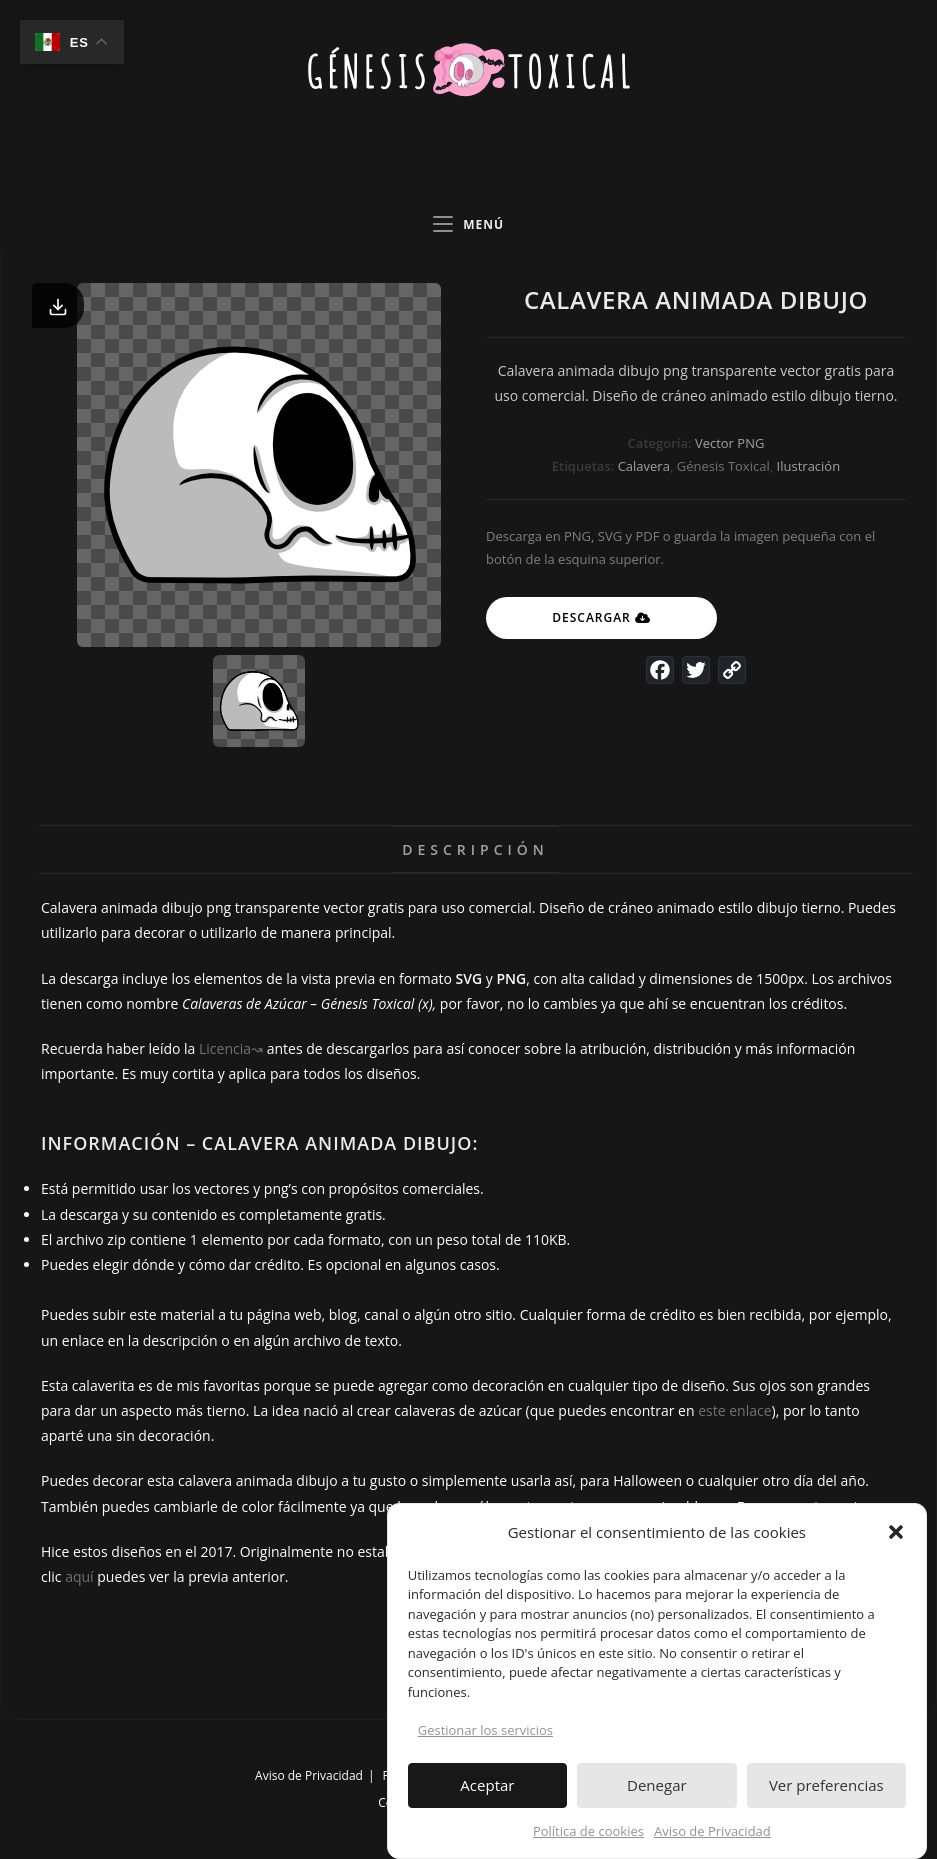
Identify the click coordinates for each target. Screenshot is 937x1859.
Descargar (591, 617)
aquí (79, 1576)
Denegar (657, 1795)
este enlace (734, 1410)
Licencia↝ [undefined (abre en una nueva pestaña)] (231, 1048)
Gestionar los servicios (485, 1740)
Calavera (644, 466)
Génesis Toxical (723, 466)
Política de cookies (588, 1840)
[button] (896, 1542)
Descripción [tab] (475, 849)
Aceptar (487, 1795)
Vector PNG (729, 443)
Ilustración (809, 466)
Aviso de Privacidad (712, 1840)
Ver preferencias (826, 1795)
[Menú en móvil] (468, 225)
